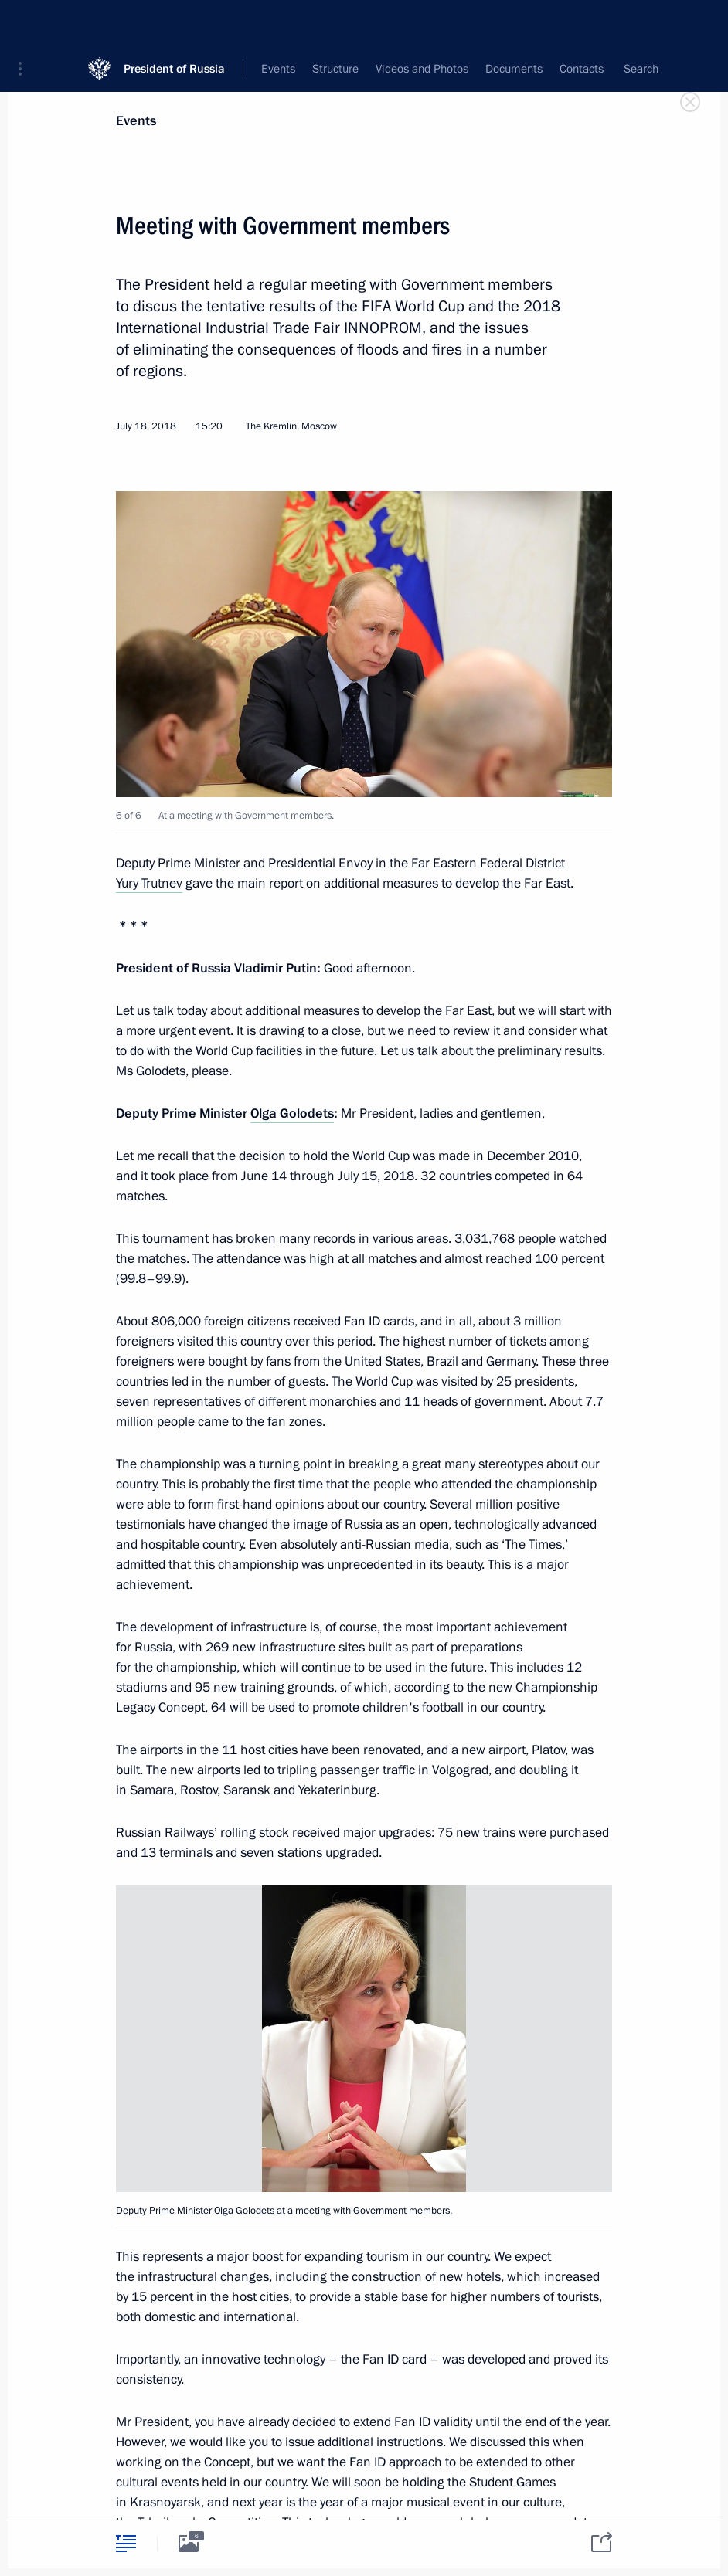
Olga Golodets (292, 1113)
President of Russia (174, 23)
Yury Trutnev (149, 883)
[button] (25, 23)
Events (136, 121)
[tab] (126, 2543)
